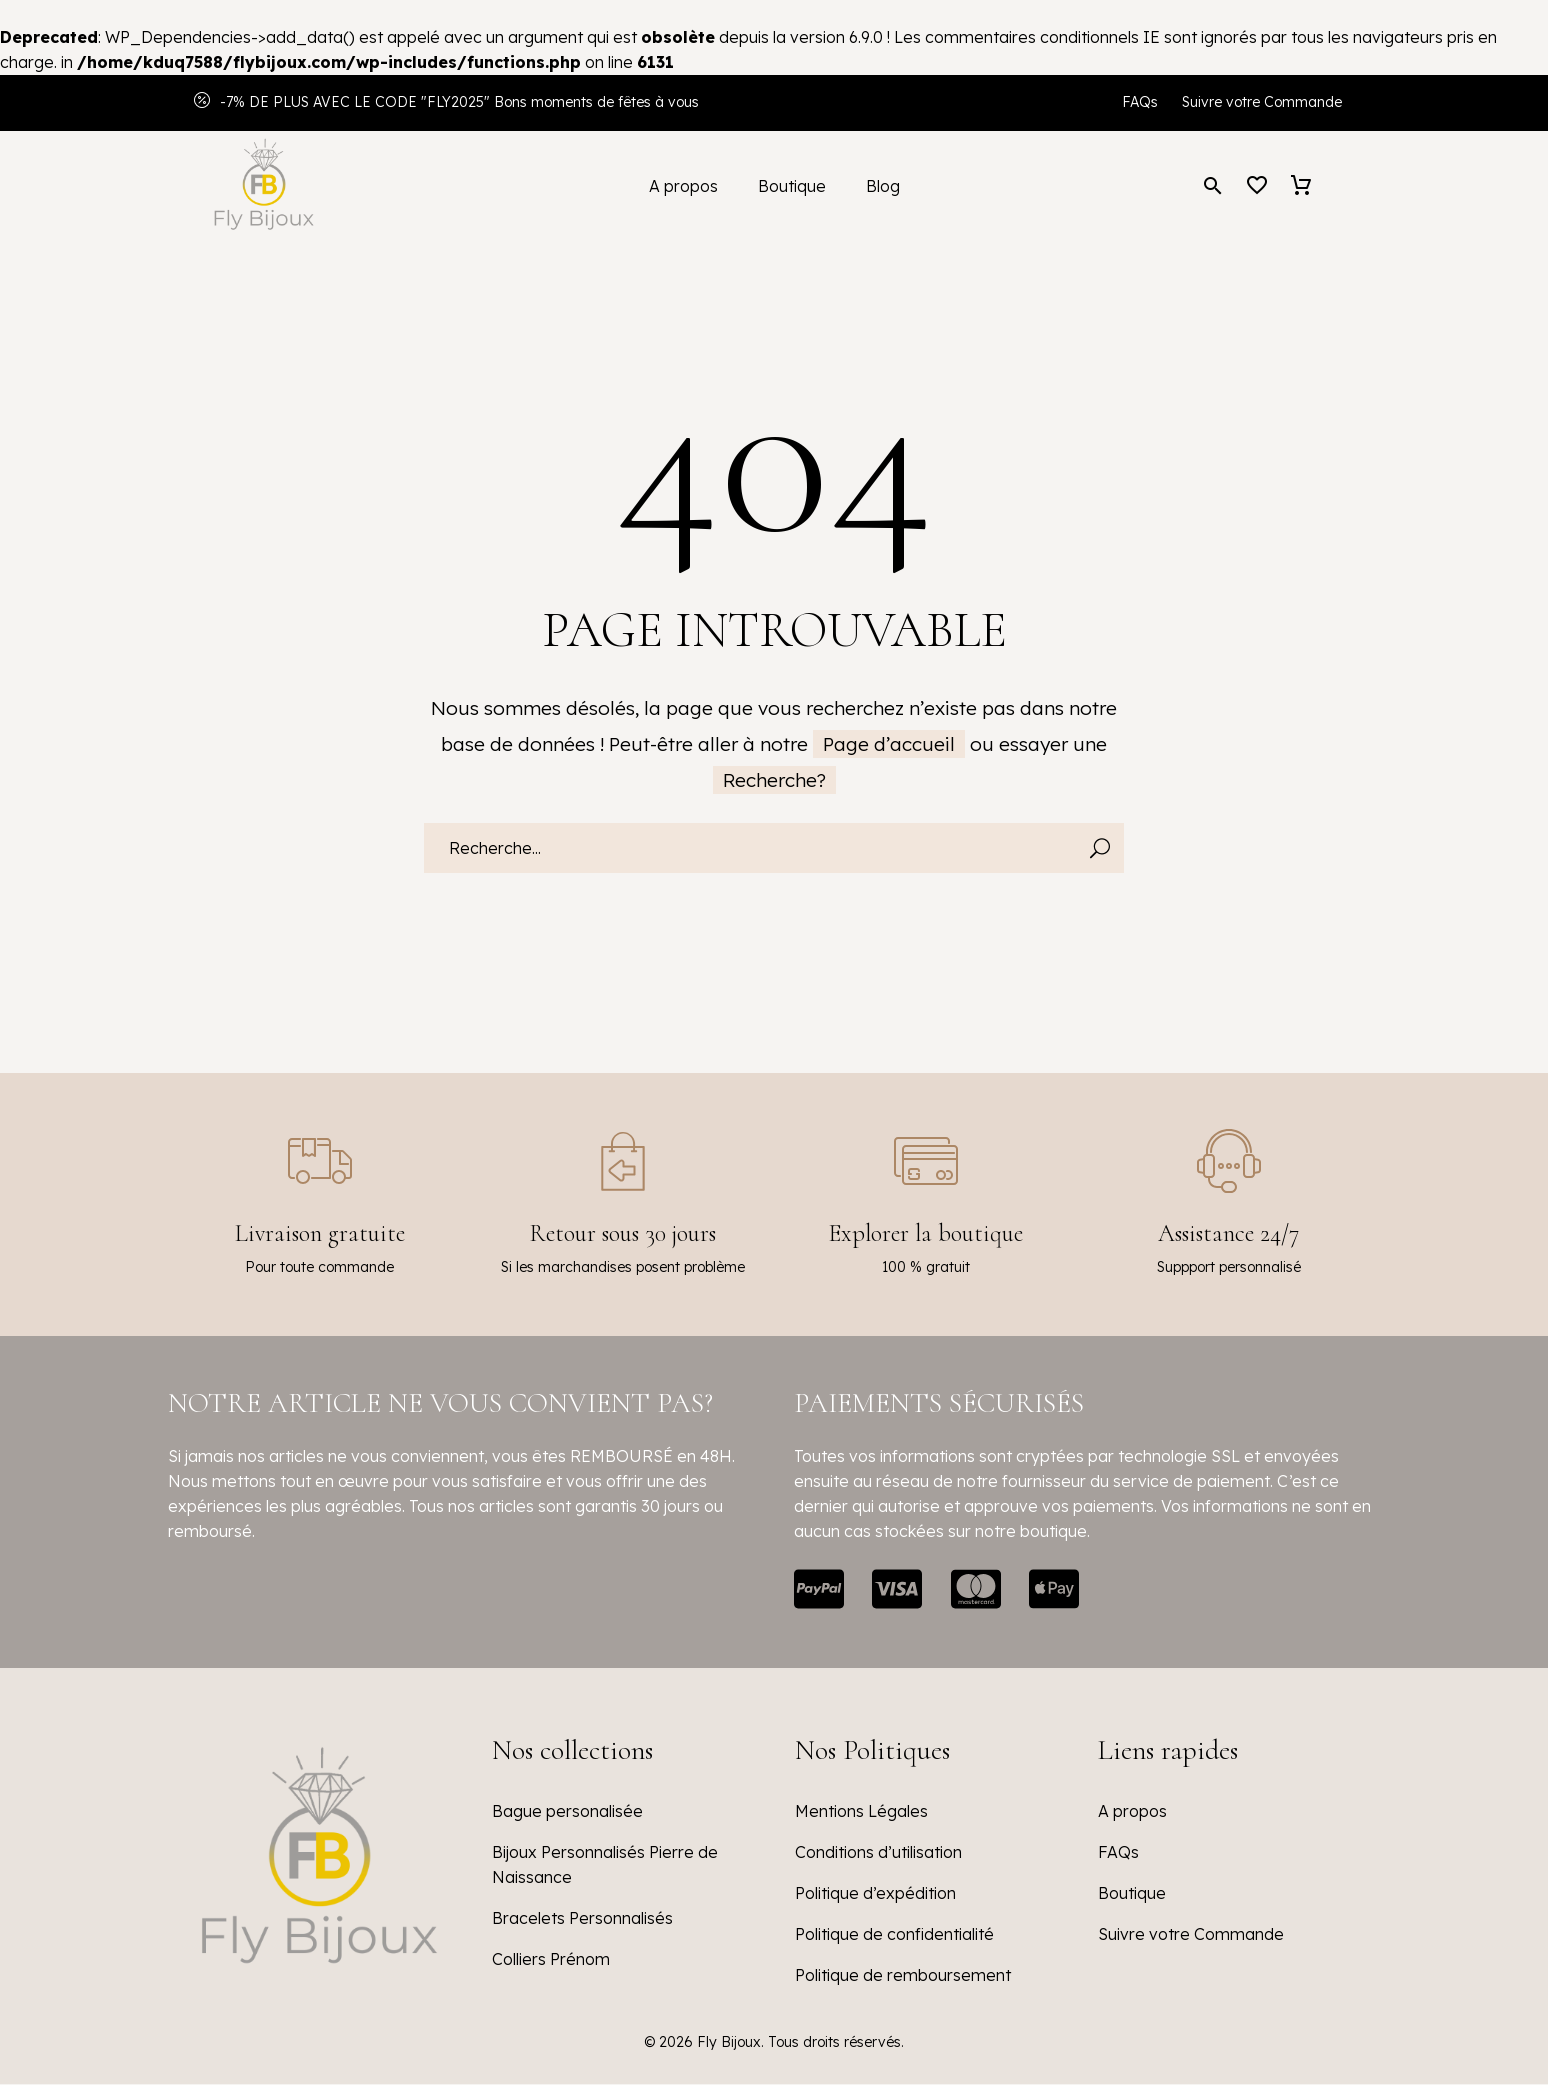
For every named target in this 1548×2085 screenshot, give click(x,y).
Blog (883, 186)
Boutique (792, 186)
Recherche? (774, 780)
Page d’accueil (889, 744)
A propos (683, 186)
